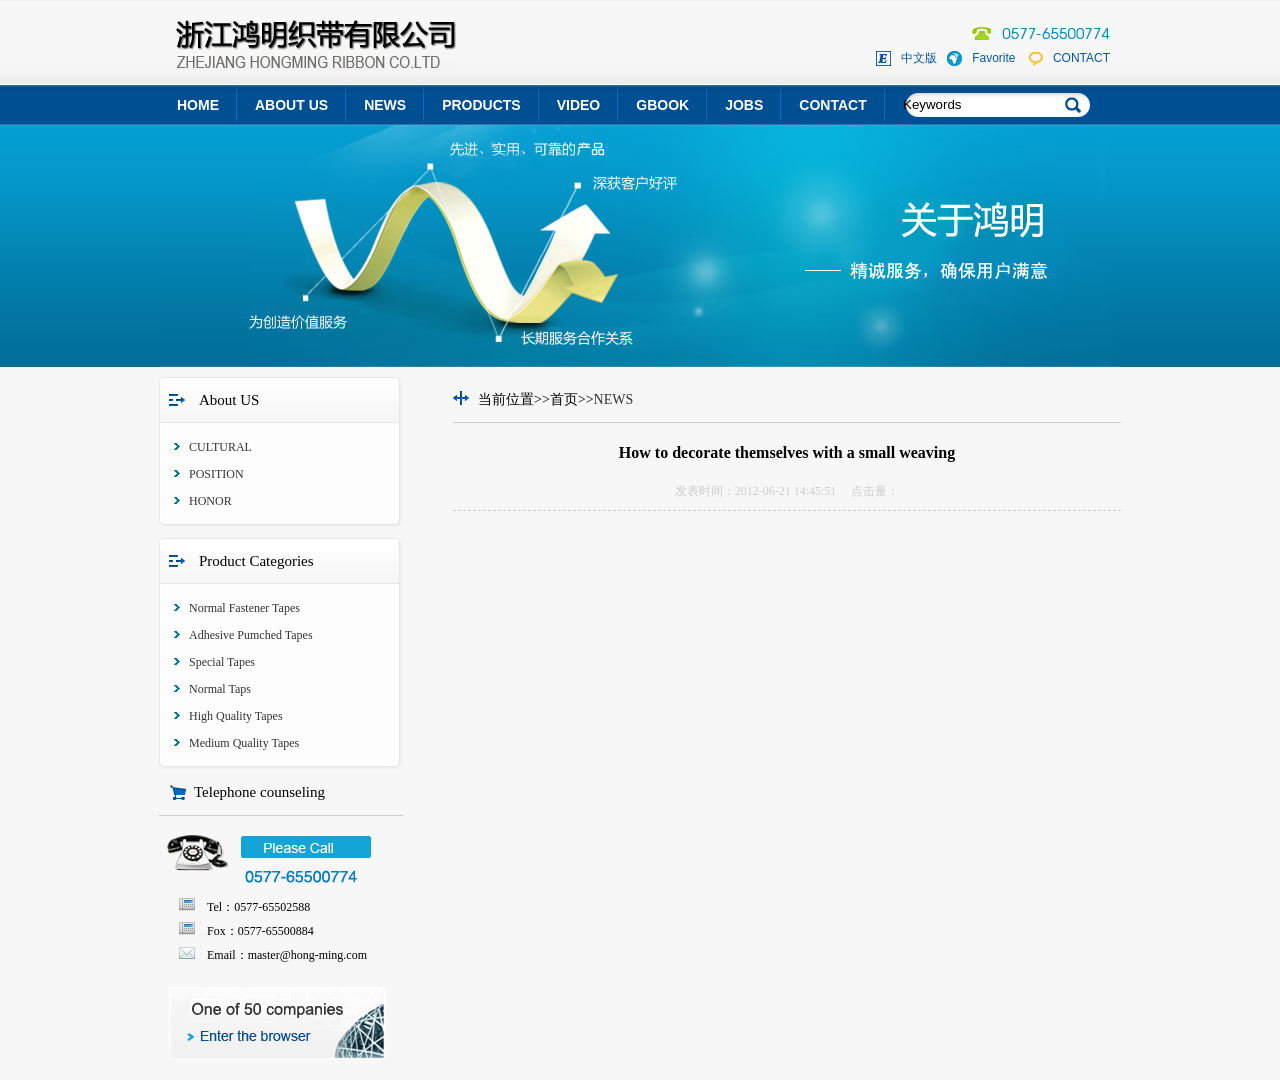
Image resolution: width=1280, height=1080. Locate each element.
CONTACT (1081, 58)
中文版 (919, 58)
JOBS (744, 105)
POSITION (216, 474)
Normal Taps (220, 689)
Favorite (993, 58)
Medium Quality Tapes (244, 743)
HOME (198, 105)
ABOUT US (291, 105)
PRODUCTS (481, 105)
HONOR (210, 501)
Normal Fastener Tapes (244, 608)
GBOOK (662, 105)
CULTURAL (220, 447)
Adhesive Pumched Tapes (251, 635)
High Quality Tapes (236, 716)
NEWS (385, 105)
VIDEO (579, 105)
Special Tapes (222, 662)
